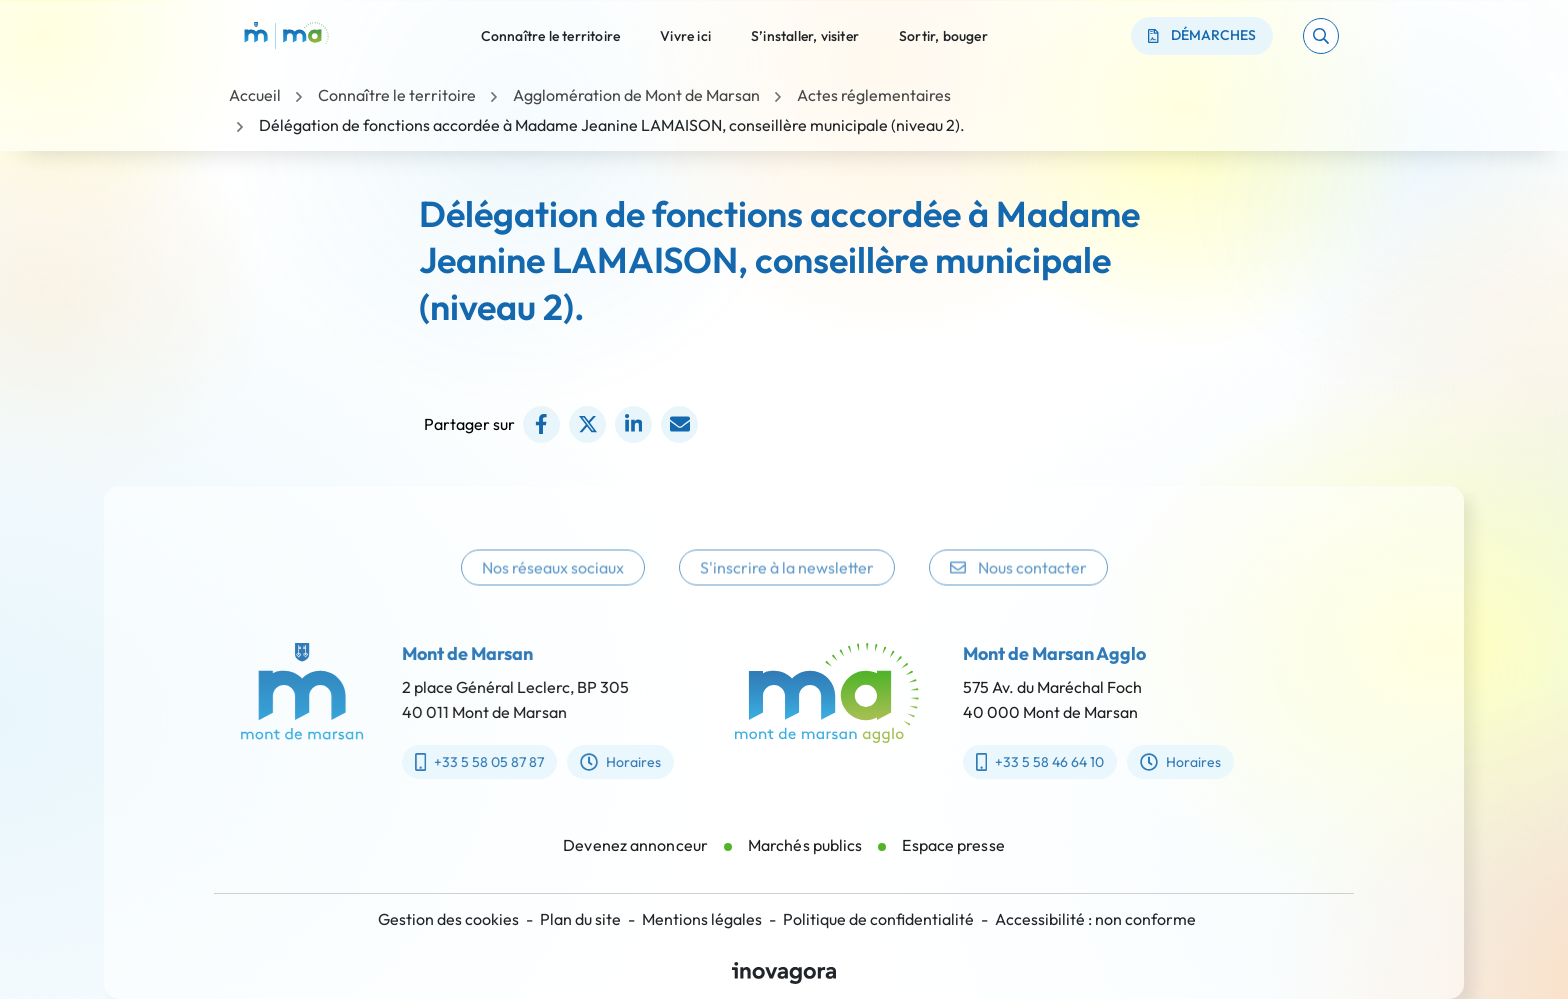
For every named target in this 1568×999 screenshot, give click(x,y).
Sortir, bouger (943, 35)
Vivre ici (685, 35)
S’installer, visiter (805, 35)
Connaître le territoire (551, 35)
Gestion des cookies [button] (448, 919)
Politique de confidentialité (878, 919)
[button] (1321, 36)
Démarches (1202, 35)
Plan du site (580, 919)
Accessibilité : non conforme (1095, 919)
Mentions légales (702, 919)
